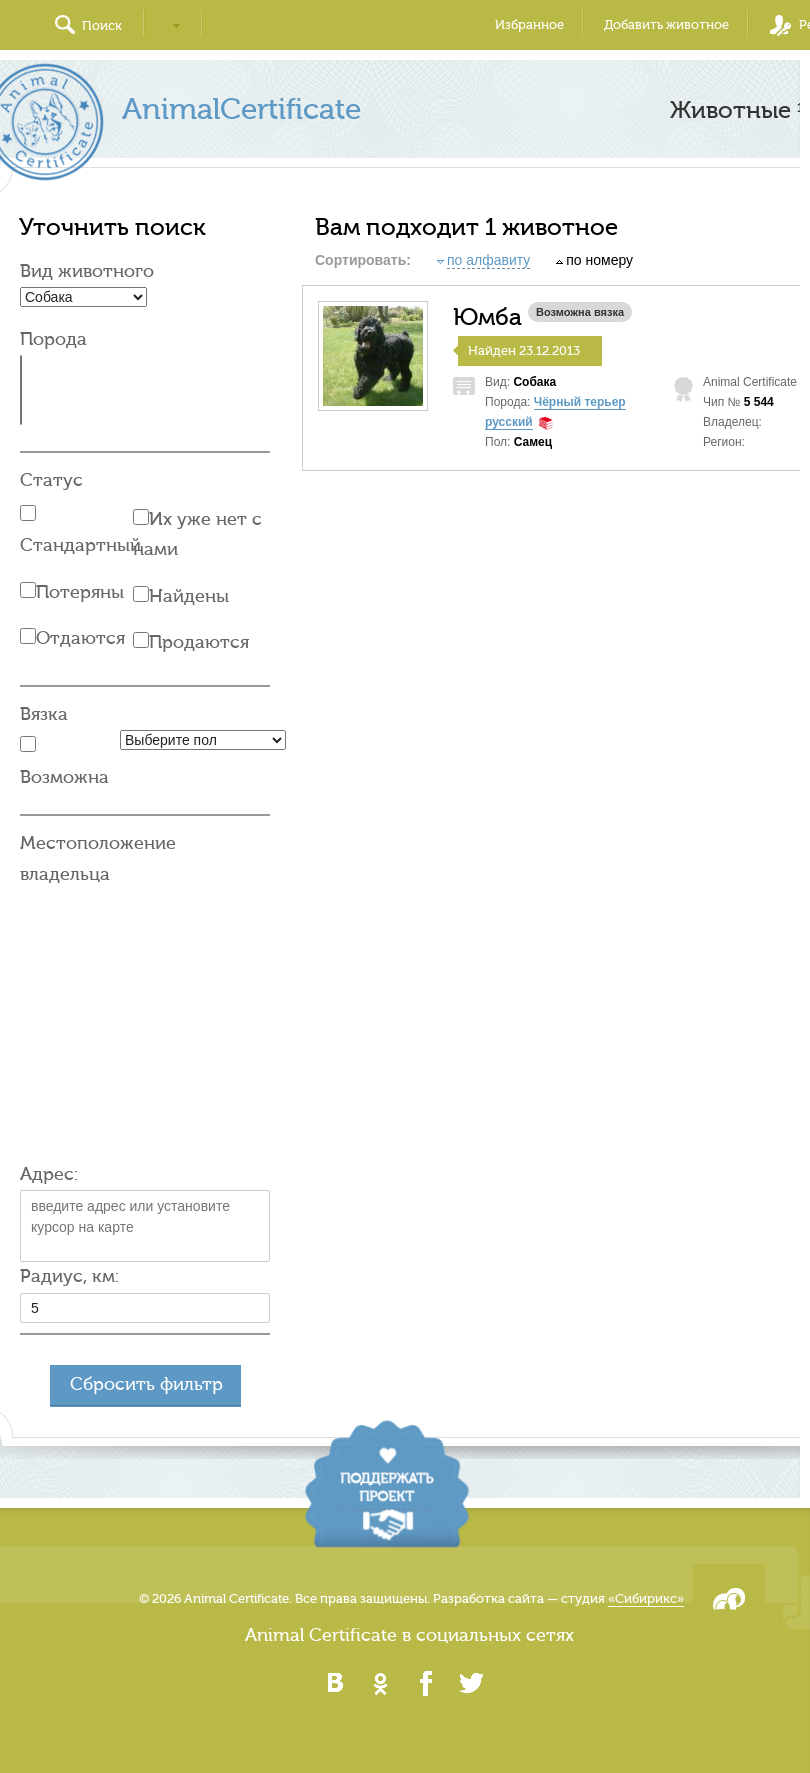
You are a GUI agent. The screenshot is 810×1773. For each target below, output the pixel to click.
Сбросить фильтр (146, 1384)
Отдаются (80, 638)
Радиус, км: (69, 1276)
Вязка (44, 714)
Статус (51, 480)
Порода (53, 339)
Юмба (487, 318)
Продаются (199, 642)
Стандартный (80, 545)
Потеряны (80, 592)
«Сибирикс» (646, 1598)
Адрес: (49, 1174)
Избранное (529, 24)
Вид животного (87, 271)
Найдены (189, 596)
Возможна (64, 777)
